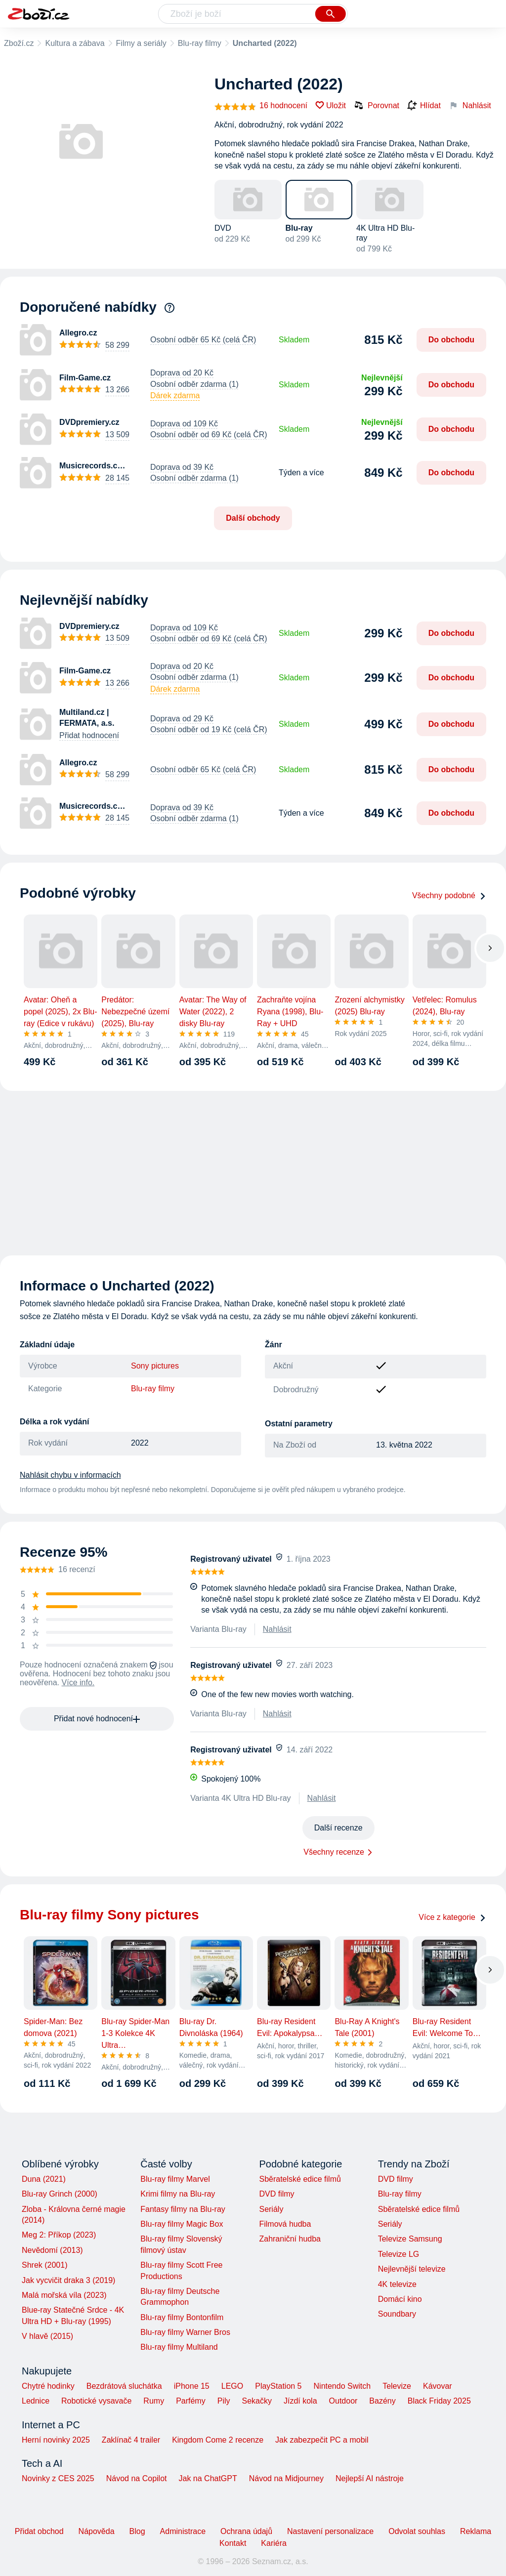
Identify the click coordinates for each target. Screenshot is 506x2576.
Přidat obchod (39, 2531)
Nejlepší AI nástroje (370, 2478)
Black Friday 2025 (439, 2401)
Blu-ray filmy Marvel (175, 2179)
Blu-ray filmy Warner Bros (185, 2332)
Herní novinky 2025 (56, 2440)
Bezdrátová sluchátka (124, 2386)
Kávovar (437, 2386)
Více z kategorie (452, 1917)
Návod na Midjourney (286, 2478)
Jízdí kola (300, 2401)
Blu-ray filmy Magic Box (181, 2224)
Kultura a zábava (74, 43)
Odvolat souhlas (416, 2531)
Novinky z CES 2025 (58, 2478)
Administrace (183, 2531)
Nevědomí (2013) (52, 2250)
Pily (223, 2401)
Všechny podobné (449, 895)
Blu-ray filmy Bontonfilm (181, 2317)
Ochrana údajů (246, 2531)
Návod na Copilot (136, 2478)
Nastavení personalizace (330, 2531)
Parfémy (191, 2401)
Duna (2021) (44, 2179)
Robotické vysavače (96, 2401)
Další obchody (253, 518)
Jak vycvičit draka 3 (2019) (68, 2280)
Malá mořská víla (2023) (64, 2295)
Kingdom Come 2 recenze (217, 2440)
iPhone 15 (192, 2386)
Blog (137, 2531)
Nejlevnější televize (412, 2269)
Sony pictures (155, 1366)
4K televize (397, 2284)
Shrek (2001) (45, 2265)
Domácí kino (400, 2299)
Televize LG (399, 2254)
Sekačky (256, 2401)
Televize (396, 2386)
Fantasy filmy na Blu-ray (182, 2209)
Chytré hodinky (48, 2386)
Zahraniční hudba (290, 2239)
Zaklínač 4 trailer (131, 2440)
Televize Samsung (410, 2239)
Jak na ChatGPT (207, 2478)
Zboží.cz (19, 43)
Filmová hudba (285, 2224)
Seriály (271, 2209)
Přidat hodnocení (89, 735)
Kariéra (274, 2543)
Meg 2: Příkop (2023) (59, 2235)
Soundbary (397, 2314)
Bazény (382, 2401)
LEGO (232, 2386)
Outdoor (343, 2401)
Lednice (35, 2401)
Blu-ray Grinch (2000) (59, 2194)
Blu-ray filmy (199, 43)
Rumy (153, 2401)
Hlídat (424, 105)
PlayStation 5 (278, 2386)
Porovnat (376, 105)
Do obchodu (451, 339)
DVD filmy (276, 2194)
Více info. (78, 1682)
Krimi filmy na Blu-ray (177, 2194)
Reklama (475, 2531)
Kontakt (232, 2543)
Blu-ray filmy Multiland (178, 2347)
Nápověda (97, 2531)
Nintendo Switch (342, 2386)
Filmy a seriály (141, 43)
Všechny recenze (333, 1852)
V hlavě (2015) (47, 2336)
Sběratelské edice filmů (299, 2179)
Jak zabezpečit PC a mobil (322, 2440)
